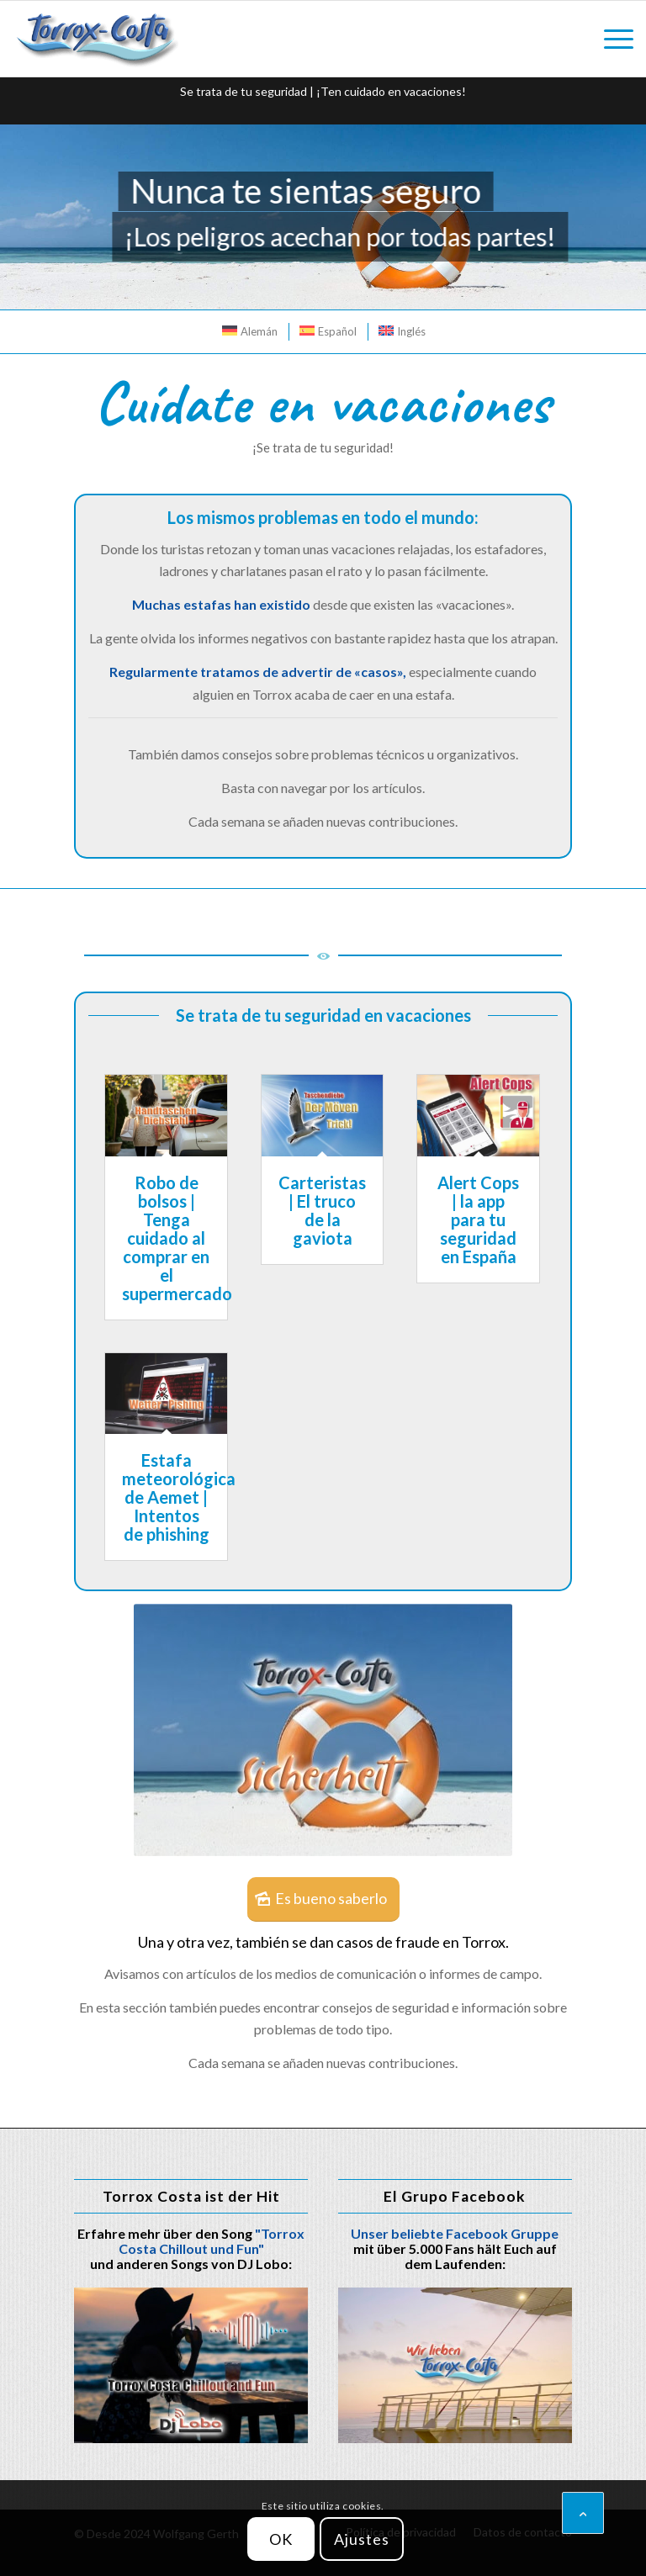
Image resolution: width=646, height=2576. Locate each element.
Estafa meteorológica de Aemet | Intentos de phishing (179, 1497)
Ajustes (361, 2539)
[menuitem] (610, 39)
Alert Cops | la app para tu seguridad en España (478, 1219)
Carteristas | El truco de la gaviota (322, 1210)
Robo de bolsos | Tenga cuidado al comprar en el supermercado (177, 1238)
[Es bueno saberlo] (323, 1900)
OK (281, 2539)
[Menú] (610, 39)
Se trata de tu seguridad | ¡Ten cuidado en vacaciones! (323, 91)
